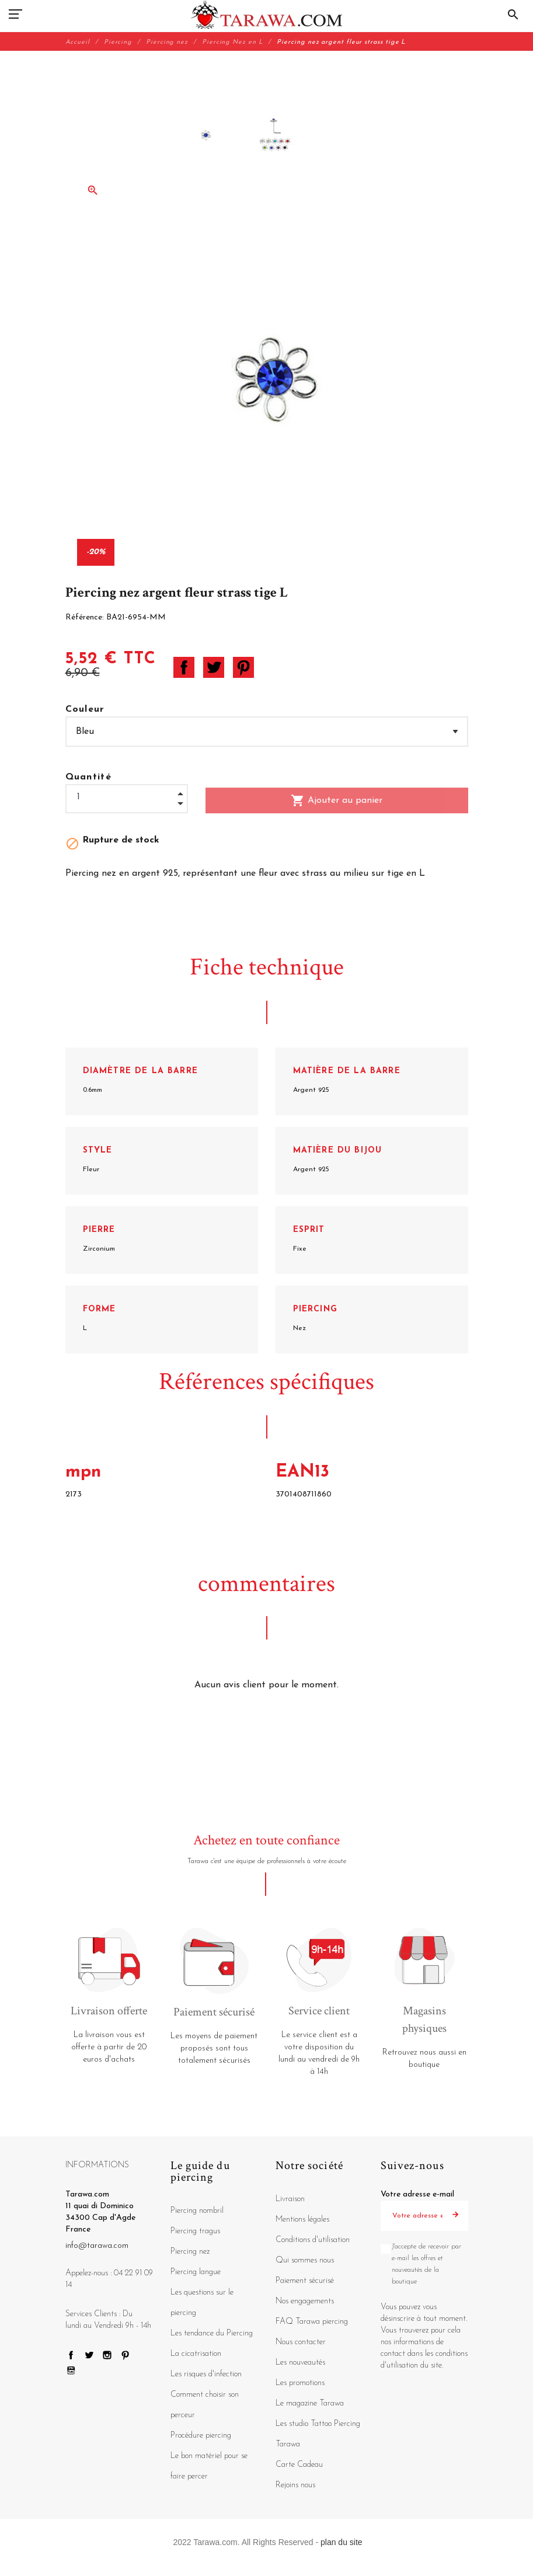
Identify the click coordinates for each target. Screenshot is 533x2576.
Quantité (88, 777)
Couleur (85, 709)
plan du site (342, 2542)
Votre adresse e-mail (417, 2194)
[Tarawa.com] (266, 14)
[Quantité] (127, 797)
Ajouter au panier (336, 800)
